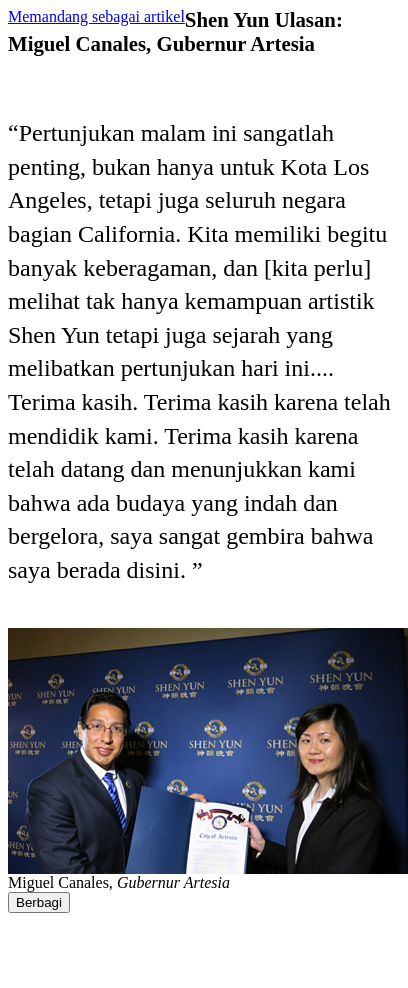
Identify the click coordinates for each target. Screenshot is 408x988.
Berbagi (39, 902)
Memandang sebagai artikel (96, 16)
